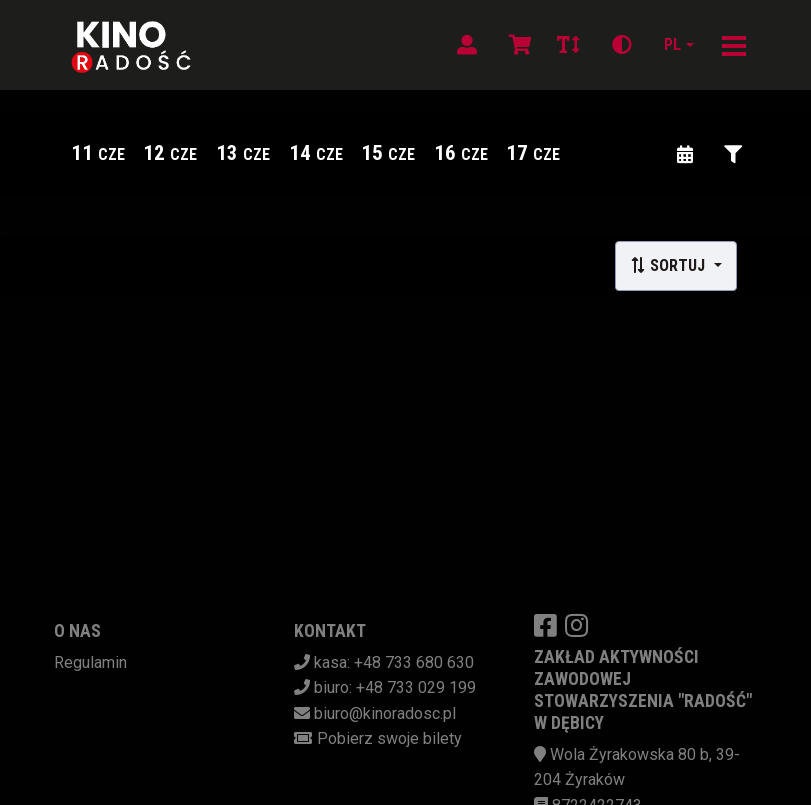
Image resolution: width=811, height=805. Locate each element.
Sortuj (669, 265)
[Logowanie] (467, 45)
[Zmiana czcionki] (568, 45)
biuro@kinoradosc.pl (385, 713)
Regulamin (90, 662)
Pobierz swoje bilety (389, 738)
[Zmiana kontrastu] (622, 45)
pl (672, 44)
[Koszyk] (517, 45)
